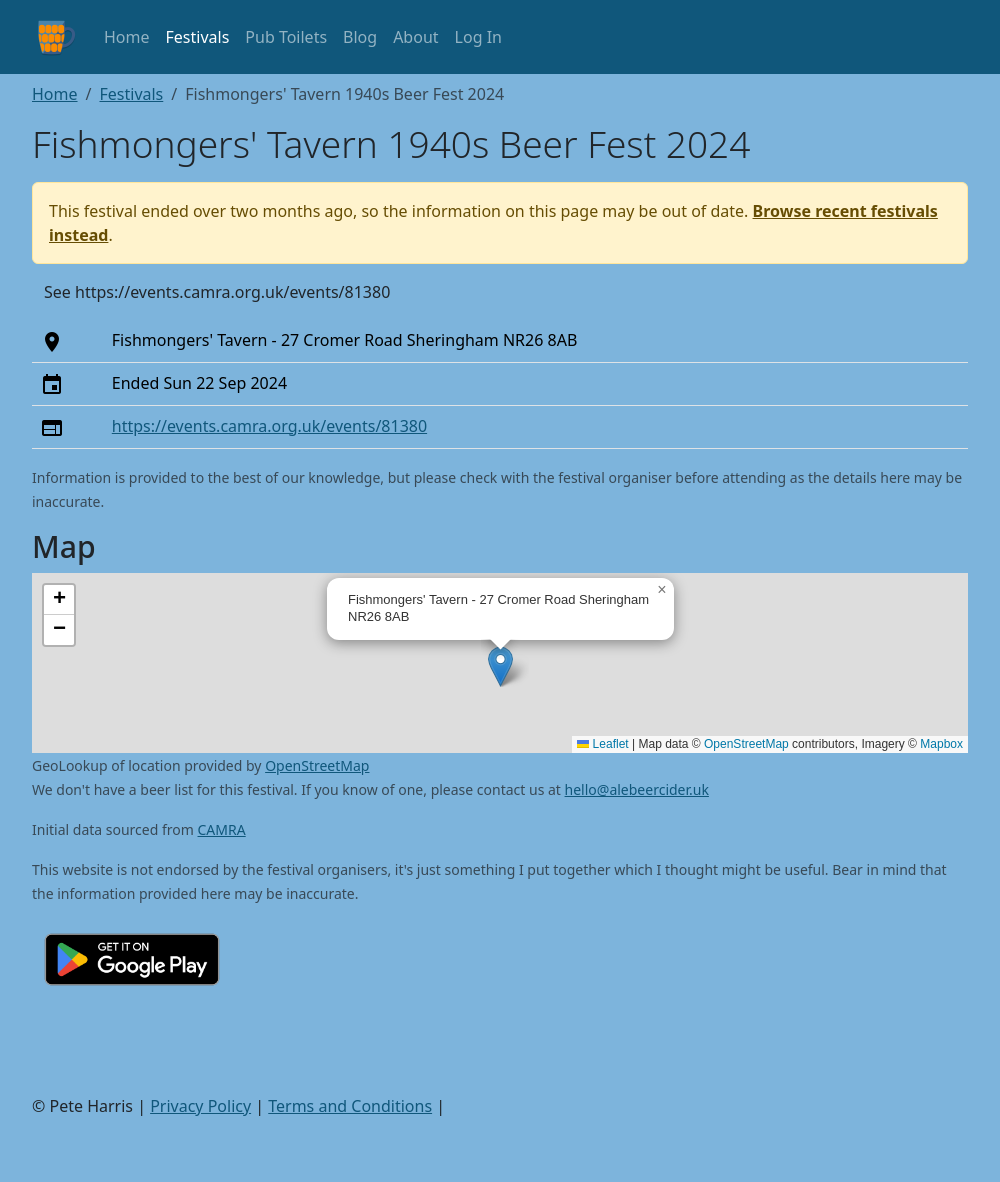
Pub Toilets (286, 37)
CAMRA (222, 829)
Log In (478, 37)
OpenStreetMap (746, 744)
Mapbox (941, 744)
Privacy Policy (200, 1106)
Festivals (198, 37)
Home (127, 37)
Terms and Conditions (350, 1106)
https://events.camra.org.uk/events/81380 (269, 426)
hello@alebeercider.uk (637, 789)
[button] (500, 666)
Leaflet (602, 744)
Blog (360, 37)
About (415, 37)
